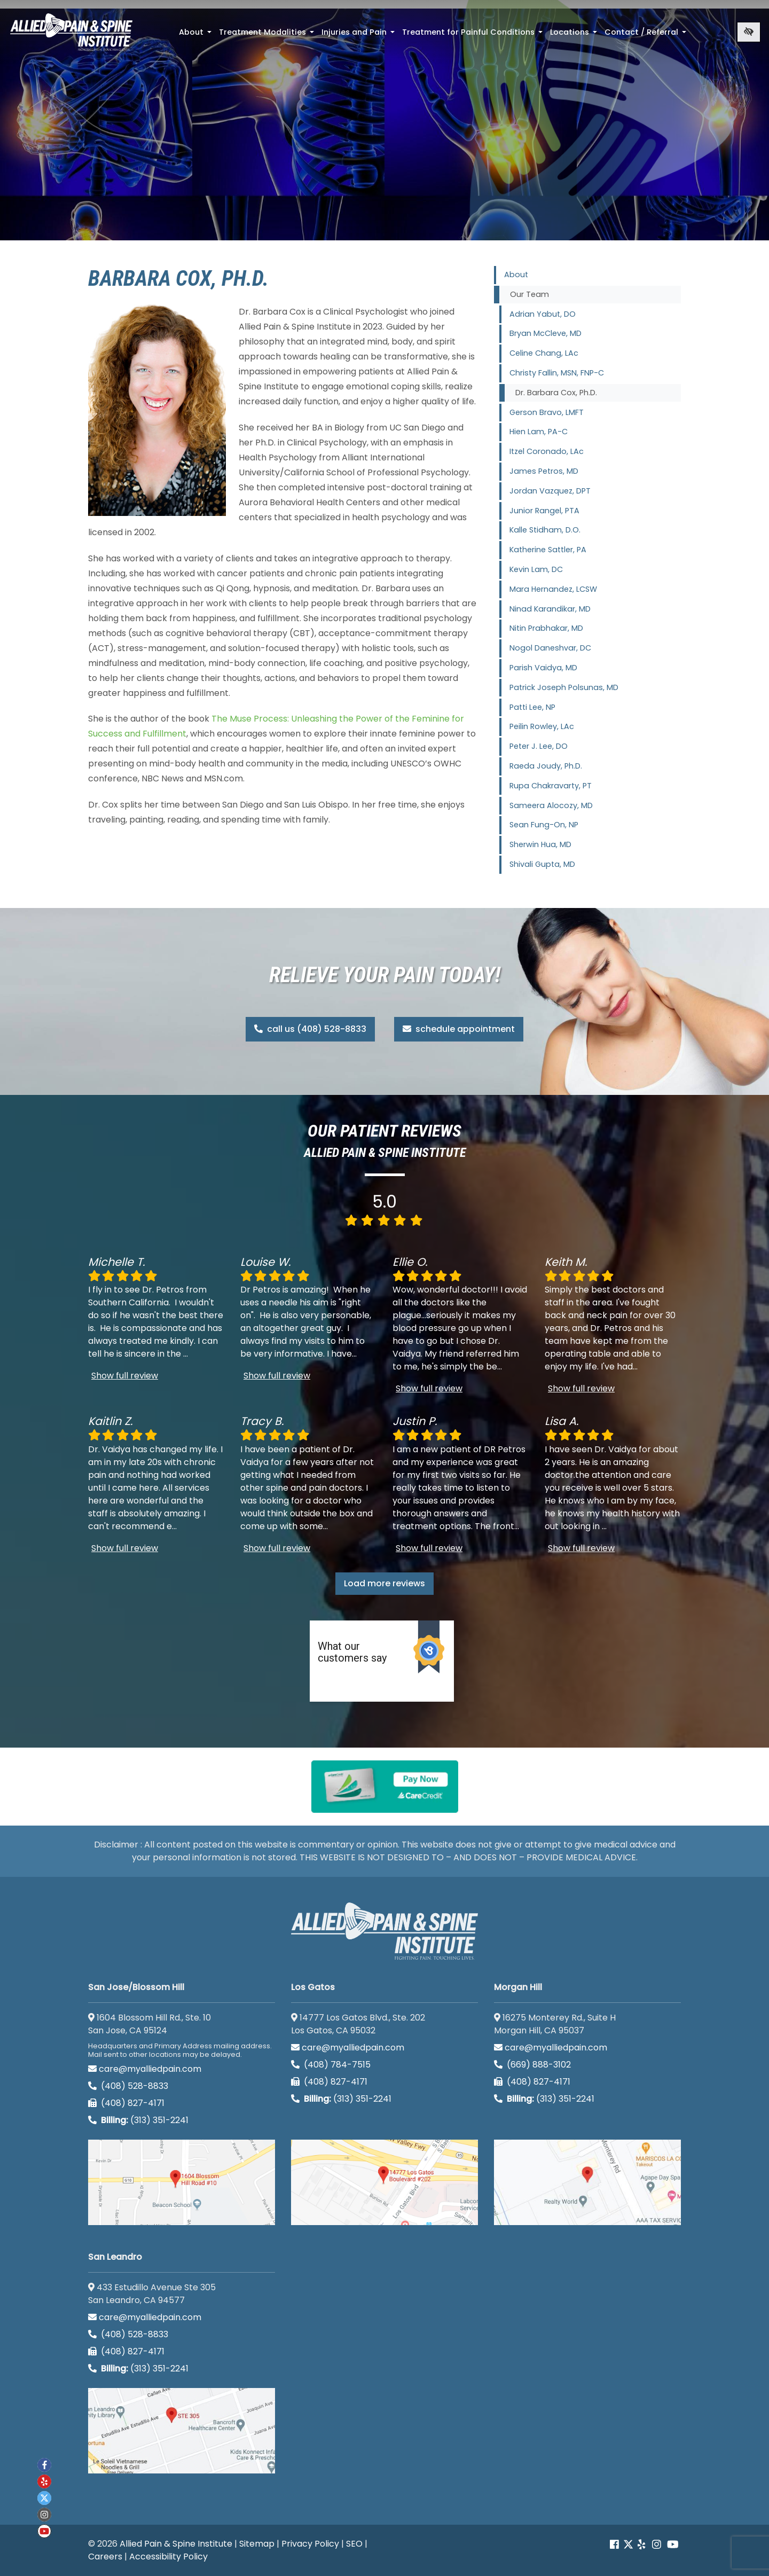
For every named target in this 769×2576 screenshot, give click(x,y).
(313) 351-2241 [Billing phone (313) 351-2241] (138, 2120)
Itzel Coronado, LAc (546, 451)
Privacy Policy (310, 2544)
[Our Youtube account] (673, 2545)
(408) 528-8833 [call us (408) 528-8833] (128, 2086)
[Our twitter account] (44, 2498)
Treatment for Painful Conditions (473, 35)
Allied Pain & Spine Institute (176, 2544)
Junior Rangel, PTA (544, 510)
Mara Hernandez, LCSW (553, 589)
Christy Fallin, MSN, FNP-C (556, 372)
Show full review (124, 1375)
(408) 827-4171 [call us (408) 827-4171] (126, 2103)
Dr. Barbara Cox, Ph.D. (556, 392)
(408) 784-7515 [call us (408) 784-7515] (331, 2064)
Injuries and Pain (359, 35)
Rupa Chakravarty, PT (550, 785)
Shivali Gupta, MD (542, 864)
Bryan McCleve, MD (545, 333)
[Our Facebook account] (615, 2545)
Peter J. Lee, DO (538, 746)
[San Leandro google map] (181, 2430)
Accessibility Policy (168, 2556)
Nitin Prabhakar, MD (546, 628)
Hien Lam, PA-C (538, 431)
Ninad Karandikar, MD (550, 609)
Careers (105, 2556)
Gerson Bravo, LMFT (546, 412)
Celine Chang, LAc (543, 353)
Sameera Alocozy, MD (551, 805)
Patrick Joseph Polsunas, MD (563, 687)
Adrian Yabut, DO (542, 314)
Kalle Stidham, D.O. (544, 529)
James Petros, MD (543, 471)
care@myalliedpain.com (144, 2069)
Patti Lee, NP (532, 707)
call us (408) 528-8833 (310, 1029)
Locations (574, 35)
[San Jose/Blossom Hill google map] (181, 2182)
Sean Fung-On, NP (543, 824)
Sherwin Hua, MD (540, 844)
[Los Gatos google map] (384, 2182)
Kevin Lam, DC (536, 569)
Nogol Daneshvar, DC (550, 648)
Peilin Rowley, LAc (541, 726)
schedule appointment (459, 1029)
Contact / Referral (646, 35)
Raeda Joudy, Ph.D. (545, 766)
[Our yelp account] (641, 2545)
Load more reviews (384, 1583)
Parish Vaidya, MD (543, 667)
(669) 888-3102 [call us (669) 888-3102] (533, 2064)
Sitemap (256, 2544)
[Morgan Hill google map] (587, 2182)
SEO (354, 2544)
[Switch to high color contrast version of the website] (748, 32)
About (196, 35)
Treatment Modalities (267, 35)
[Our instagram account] (656, 2545)
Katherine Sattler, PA (547, 549)
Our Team (529, 294)
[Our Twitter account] (628, 2545)
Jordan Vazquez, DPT (550, 491)
